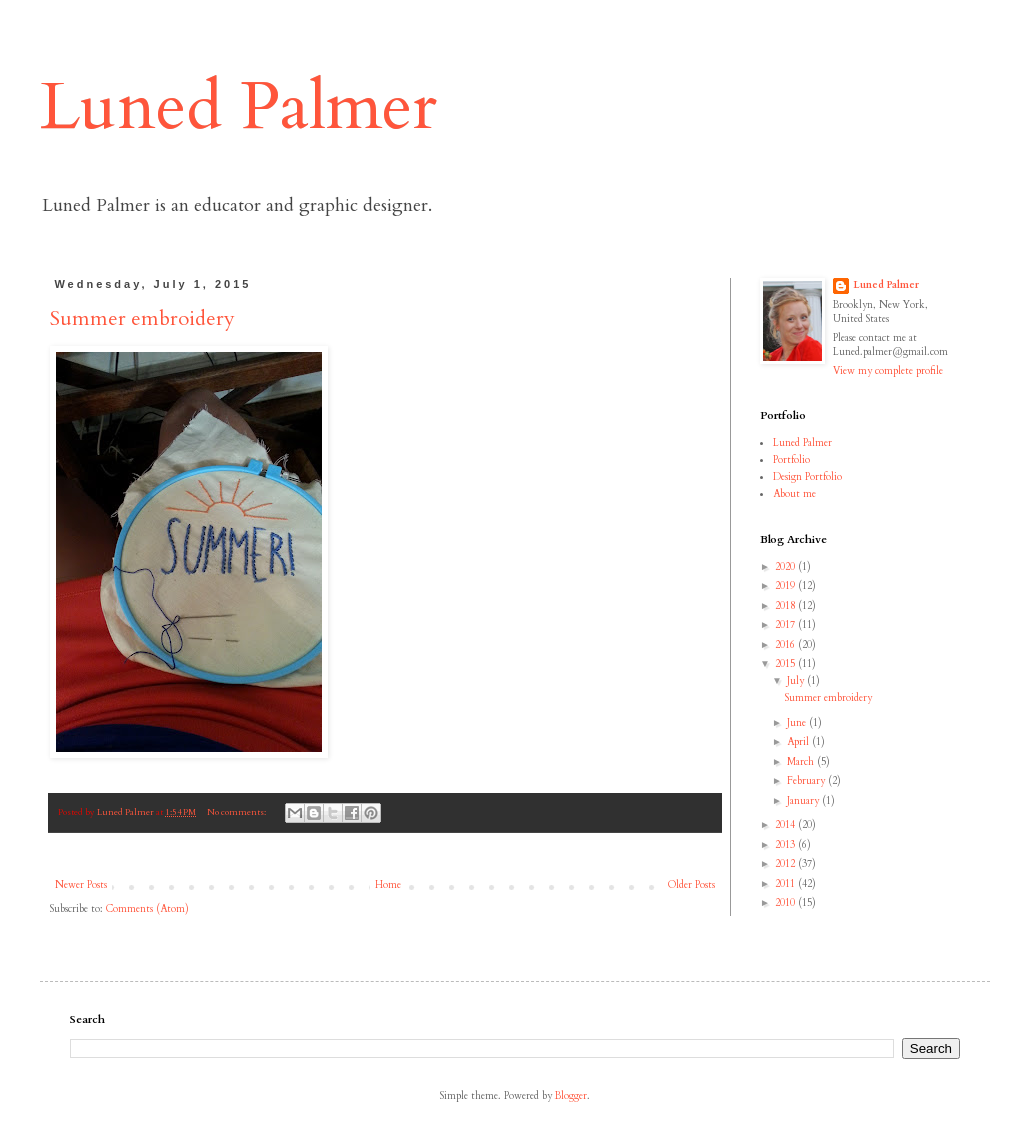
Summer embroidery (142, 318)
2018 (786, 606)
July (797, 681)
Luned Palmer (238, 107)
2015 (786, 664)
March (802, 762)
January (804, 801)
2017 (786, 625)
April (799, 742)
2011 (786, 884)
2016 (786, 645)
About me (794, 494)
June (798, 723)
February (807, 781)
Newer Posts (81, 885)
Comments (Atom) (147, 909)
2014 (786, 825)
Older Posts (691, 885)
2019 (786, 586)
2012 (786, 864)
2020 (786, 567)
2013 (786, 845)
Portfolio (791, 460)
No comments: (237, 812)
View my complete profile (888, 371)
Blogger (571, 1096)
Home (388, 885)
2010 (786, 903)
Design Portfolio (807, 477)
